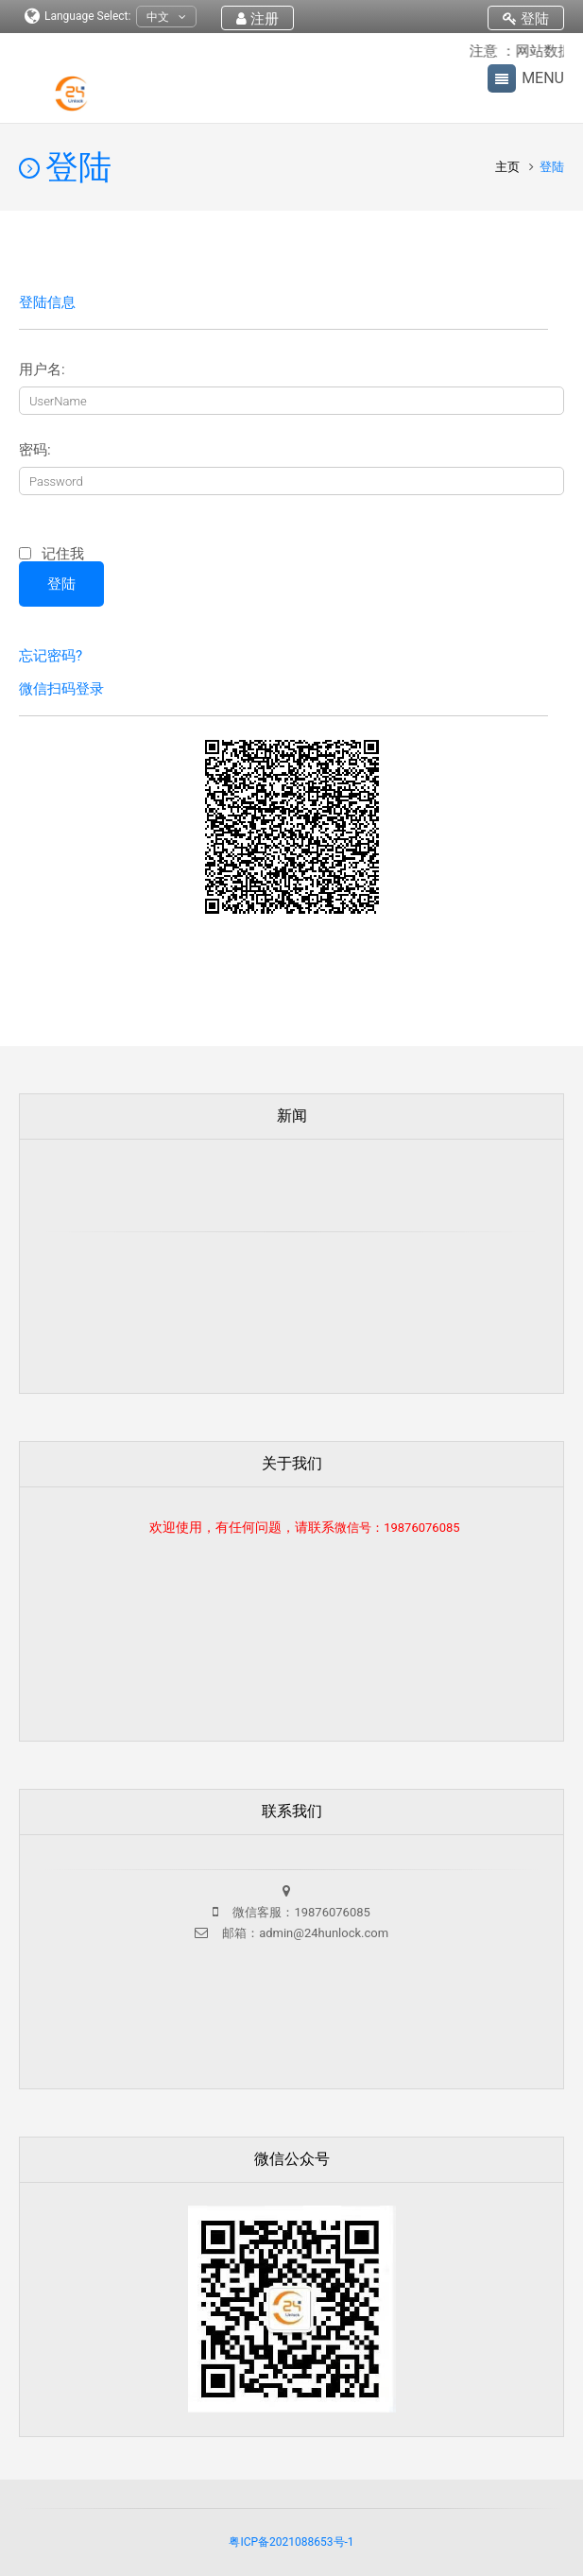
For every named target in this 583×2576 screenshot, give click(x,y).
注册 (257, 18)
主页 (509, 167)
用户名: (42, 370)
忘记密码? (50, 655)
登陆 (526, 18)
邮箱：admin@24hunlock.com (303, 1933)
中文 (166, 17)
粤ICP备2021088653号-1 (291, 2542)
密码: (35, 450)
